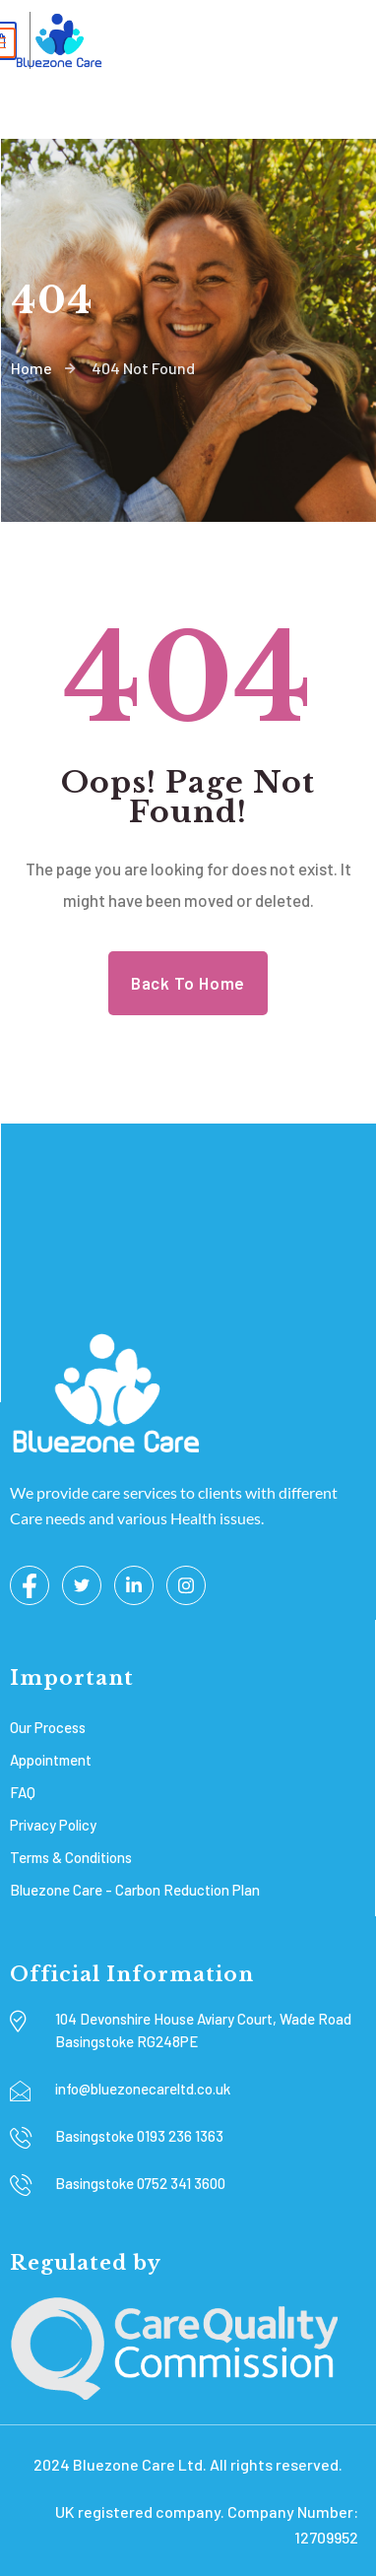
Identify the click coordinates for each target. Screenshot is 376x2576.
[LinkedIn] (134, 1585)
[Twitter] (81, 1585)
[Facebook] (29, 1585)
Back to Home (188, 983)
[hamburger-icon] (331, 43)
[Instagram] (186, 1585)
